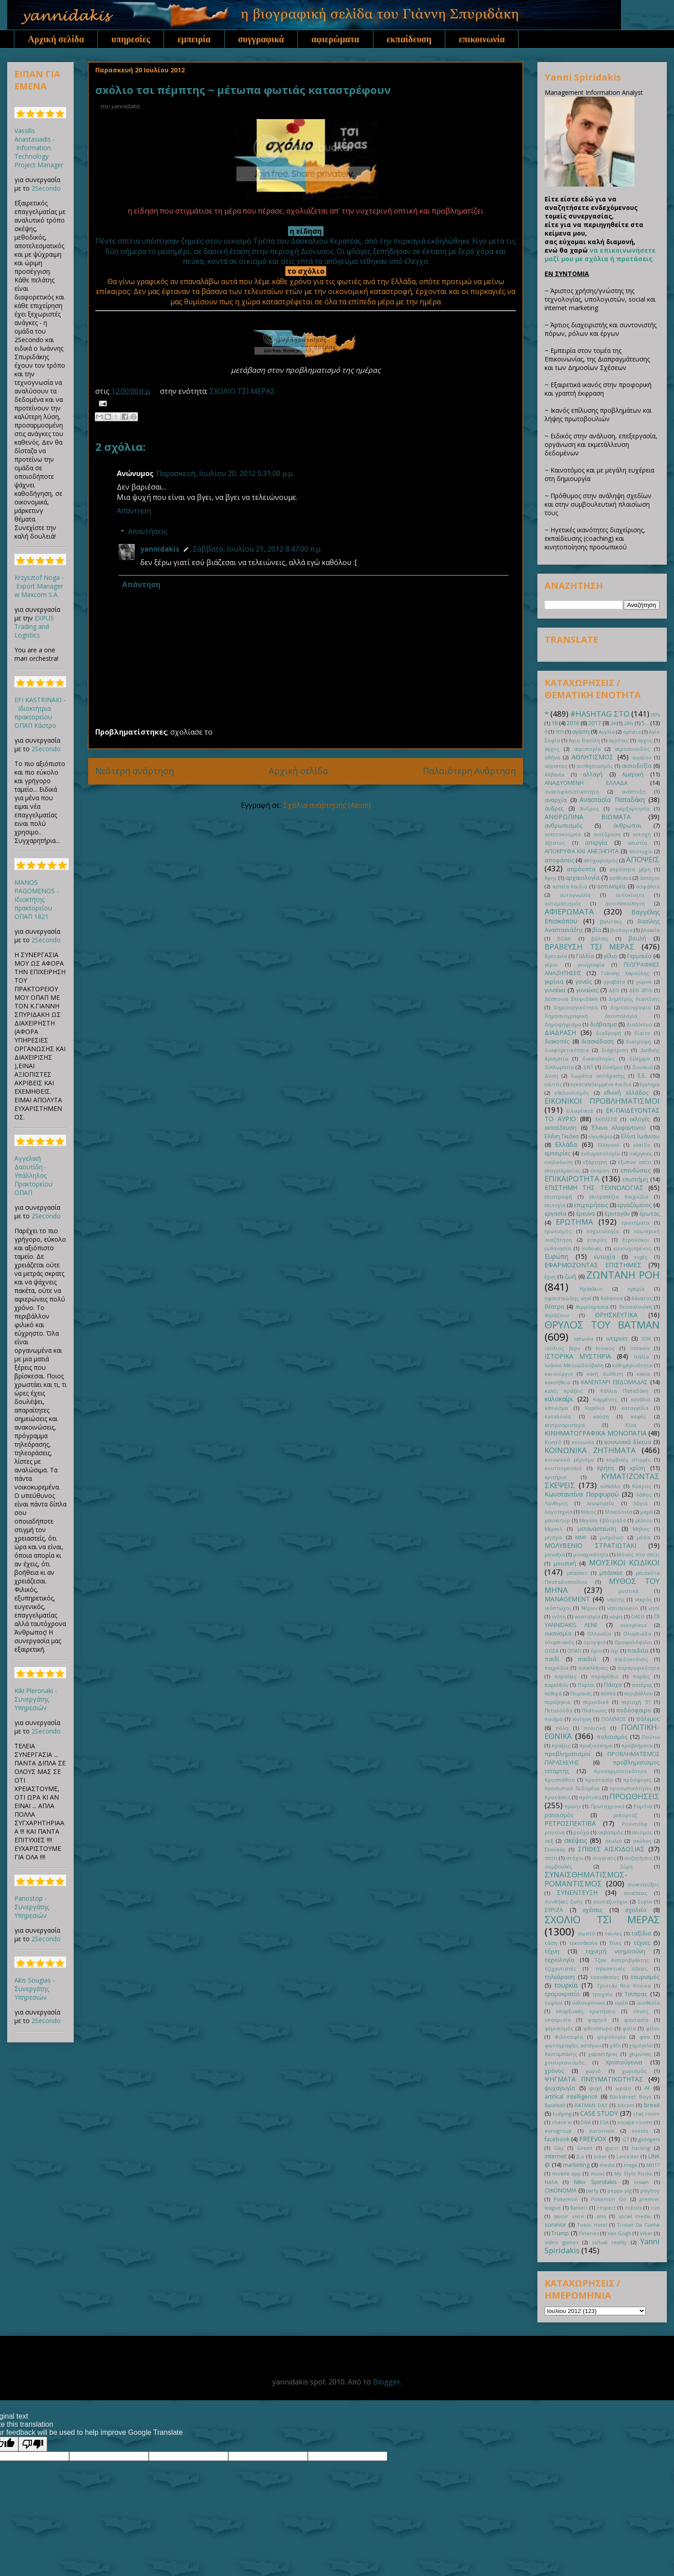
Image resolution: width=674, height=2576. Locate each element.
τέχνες (642, 1943)
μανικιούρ (557, 1520)
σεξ (549, 1840)
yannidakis (159, 549)
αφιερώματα (335, 39)
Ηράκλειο (591, 1288)
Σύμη (627, 1866)
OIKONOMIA (560, 2190)
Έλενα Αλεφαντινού (619, 1128)
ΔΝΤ (588, 1067)
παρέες (641, 1676)
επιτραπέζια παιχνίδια (619, 1196)
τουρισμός (645, 1977)
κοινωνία (583, 1442)
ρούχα (581, 1832)
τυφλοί (554, 2002)
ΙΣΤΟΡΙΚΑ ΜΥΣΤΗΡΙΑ (578, 1356)
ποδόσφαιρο (633, 1710)
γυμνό (644, 981)
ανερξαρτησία (632, 808)
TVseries (588, 2233)
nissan (641, 2182)
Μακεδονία (618, 1511)
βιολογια (621, 930)
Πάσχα (613, 1685)
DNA (586, 2122)
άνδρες (554, 808)
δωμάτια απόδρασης (598, 1075)
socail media (634, 2216)
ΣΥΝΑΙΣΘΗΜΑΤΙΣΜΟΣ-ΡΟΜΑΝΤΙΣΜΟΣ (586, 1879)
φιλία (629, 2028)
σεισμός (642, 1832)
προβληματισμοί (567, 1754)
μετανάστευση (596, 1529)
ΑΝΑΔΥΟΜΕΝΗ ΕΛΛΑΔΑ (586, 783)
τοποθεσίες (604, 1977)
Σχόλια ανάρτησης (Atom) (327, 805)
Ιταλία (641, 1356)
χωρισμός (634, 2071)
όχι (615, 1650)
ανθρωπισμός (563, 825)
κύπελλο (610, 1486)
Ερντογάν (617, 1213)
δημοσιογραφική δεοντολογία (591, 1015)
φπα (644, 2036)
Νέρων (589, 1607)
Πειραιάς (581, 1693)
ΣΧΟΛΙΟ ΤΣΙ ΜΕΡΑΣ (242, 391)
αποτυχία (640, 851)
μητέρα (553, 1537)
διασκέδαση (597, 1041)
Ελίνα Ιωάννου (640, 1136)
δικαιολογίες (598, 1058)
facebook (557, 2139)
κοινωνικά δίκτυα (627, 1442)
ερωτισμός (558, 1231)
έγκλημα (650, 1084)
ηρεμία (636, 1288)
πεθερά (553, 1693)
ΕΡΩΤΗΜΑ (574, 1222)
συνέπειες (635, 1893)
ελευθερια (600, 1136)
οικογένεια (633, 1625)
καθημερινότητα (632, 1365)
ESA (604, 2122)
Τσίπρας (636, 1994)
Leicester (627, 2156)
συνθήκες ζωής (564, 1901)
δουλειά (642, 1067)
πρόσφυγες (637, 1779)
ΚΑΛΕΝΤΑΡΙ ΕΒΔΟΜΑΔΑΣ (614, 1382)
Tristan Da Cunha (638, 2224)
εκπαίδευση (409, 39)
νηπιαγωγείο (622, 1607)
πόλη (562, 1728)
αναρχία (556, 800)
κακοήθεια (557, 1382)
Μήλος (641, 1528)
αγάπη (581, 731)
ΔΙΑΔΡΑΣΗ (560, 1032)
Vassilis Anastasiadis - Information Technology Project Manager (38, 147)
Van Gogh (619, 2233)
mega (630, 2165)
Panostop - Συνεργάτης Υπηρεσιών (31, 1907)
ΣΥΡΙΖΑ (554, 1910)
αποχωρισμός (600, 860)
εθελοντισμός (572, 1092)
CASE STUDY (599, 2113)
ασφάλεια (648, 886)
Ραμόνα (643, 1806)
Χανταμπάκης (561, 2053)
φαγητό (597, 2019)
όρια (596, 1650)
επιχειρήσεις (591, 1205)
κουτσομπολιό (563, 1468)
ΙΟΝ (646, 1338)
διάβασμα (603, 1024)
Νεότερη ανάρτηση (134, 771)
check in (562, 2122)
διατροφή (638, 1041)
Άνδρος (589, 808)
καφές (638, 1416)
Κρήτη (605, 1468)
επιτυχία (555, 1205)
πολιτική (595, 1728)
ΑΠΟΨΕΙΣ (643, 859)
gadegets (649, 2139)
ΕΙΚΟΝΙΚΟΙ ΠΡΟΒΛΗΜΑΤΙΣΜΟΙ (602, 1101)
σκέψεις (575, 1840)
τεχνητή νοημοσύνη (615, 1951)
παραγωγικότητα (639, 1667)
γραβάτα (614, 981)
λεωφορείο (600, 1503)
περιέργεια (557, 1701)
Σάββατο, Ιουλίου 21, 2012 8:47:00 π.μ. (257, 549)
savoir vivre (569, 2216)
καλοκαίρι (559, 1399)
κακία (643, 1373)
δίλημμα (639, 1058)
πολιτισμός (612, 1737)
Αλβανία (554, 774)
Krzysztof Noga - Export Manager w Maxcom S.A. (39, 586)
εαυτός (553, 1084)
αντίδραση (607, 834)
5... (645, 723)
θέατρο (554, 1306)
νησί (654, 1607)
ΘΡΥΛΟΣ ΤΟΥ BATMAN (602, 1325)
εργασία (555, 1213)
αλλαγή (593, 774)
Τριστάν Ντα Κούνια (624, 1985)
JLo (580, 2156)
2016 (573, 723)
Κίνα (630, 1425)
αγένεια (632, 731)
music (597, 2173)
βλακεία (650, 930)
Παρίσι (586, 1684)
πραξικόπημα (596, 1745)
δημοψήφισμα (563, 1024)
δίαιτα (642, 1033)
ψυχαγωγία (560, 2088)
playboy (650, 2190)
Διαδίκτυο (639, 1024)
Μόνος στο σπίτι (638, 1554)
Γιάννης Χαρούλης (625, 973)
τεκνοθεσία (583, 1942)
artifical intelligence (571, 2096)
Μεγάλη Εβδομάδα (602, 1520)
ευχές (640, 1256)
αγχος (645, 740)
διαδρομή (608, 1033)
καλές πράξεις (564, 1390)
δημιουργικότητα (576, 1007)
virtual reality (609, 2242)
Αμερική (632, 774)
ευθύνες (592, 1248)
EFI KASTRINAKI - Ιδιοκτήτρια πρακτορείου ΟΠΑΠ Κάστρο (40, 712)
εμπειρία (194, 39)
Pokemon (566, 2199)
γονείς (584, 981)
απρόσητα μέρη (629, 869)
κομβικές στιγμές (628, 1459)
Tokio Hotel (592, 2224)
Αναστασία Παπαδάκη (612, 799)
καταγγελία (634, 1407)
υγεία (621, 2002)
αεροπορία (587, 748)
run (655, 2207)
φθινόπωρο (597, 2028)
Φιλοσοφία (568, 2036)
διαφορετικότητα (567, 1050)
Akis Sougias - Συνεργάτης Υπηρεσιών (34, 1988)
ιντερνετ (617, 1338)
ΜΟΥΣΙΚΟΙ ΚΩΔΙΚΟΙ (624, 1562)
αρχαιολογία (582, 878)
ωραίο (623, 2088)
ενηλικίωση (558, 1162)
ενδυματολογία (600, 1153)
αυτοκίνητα (630, 894)
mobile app (566, 2173)
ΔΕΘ (614, 990)
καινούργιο (559, 1373)
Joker (600, 2156)
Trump (560, 2233)
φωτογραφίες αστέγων (573, 2045)
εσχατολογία (603, 1231)
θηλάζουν (557, 1315)
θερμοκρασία (592, 1306)
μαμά (646, 1511)
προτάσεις (558, 1797)
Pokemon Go (608, 2199)
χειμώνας (640, 2053)
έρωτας (649, 1213)
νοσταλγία (587, 1616)
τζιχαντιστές (560, 1968)
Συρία (645, 1901)
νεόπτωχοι (558, 1607)
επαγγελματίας (562, 1170)
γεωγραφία (590, 964)
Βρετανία (556, 956)
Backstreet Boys (630, 2096)
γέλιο (610, 956)
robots (633, 2207)
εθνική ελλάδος (626, 1092)
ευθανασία (558, 1248)
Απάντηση (134, 511)
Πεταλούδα (558, 1710)
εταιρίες (597, 1239)
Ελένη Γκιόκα (562, 1136)
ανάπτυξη (634, 791)
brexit (652, 2105)
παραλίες (565, 1676)
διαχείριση (614, 1050)
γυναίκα (555, 990)
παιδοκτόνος (631, 1659)
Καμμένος (605, 1399)
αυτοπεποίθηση (625, 903)
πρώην (573, 1806)
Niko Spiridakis (595, 2182)
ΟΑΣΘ (638, 1616)
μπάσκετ (610, 1573)
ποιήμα (554, 1719)
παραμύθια (604, 1676)
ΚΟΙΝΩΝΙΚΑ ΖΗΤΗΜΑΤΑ (590, 1450)
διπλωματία (559, 1067)
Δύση (551, 1075)
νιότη (559, 1616)
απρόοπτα (581, 869)
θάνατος (641, 1298)
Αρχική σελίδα (56, 39)
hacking (641, 2147)
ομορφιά (594, 1642)
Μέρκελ (553, 1528)
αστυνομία (611, 886)
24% (629, 723)
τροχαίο (602, 1994)
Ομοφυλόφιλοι (633, 1642)
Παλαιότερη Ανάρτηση (469, 771)
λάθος (644, 1494)
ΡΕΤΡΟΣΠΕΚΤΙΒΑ (570, 1823)
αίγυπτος (556, 765)
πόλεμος (648, 1719)
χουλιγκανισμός (565, 2062)
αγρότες (618, 740)
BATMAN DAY (590, 2105)
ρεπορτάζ (625, 1815)
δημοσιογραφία (630, 1007)
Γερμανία (639, 956)
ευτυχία (604, 1257)
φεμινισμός (559, 2028)
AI (646, 2088)
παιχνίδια (556, 1667)
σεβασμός (610, 1832)
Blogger (386, 2382)
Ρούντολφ (634, 1823)
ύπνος (640, 2011)
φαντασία (636, 2019)
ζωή (570, 1276)
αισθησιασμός (594, 765)
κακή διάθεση (604, 1373)
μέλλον (643, 1520)
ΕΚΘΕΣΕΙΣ (606, 1119)
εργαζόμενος (634, 1205)
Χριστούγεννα (624, 2062)
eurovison (601, 2130)
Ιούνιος (605, 1348)
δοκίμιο (613, 1067)
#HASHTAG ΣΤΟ (599, 714)
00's (655, 714)
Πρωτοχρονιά (607, 1806)
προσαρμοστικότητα (620, 1771)
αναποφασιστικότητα (572, 791)
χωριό (593, 2071)
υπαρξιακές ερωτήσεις (585, 2011)
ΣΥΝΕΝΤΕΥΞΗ (577, 1892)
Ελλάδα (566, 1144)
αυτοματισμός (563, 903)
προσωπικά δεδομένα (572, 1788)
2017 (594, 723)
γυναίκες (587, 990)
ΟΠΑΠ (574, 1650)
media (607, 2165)
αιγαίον (641, 757)
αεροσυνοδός (632, 748)
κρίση (637, 1468)
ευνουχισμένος (632, 1248)
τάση (551, 1942)
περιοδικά (595, 1701)
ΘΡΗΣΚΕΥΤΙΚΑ (616, 1314)
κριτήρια (555, 1477)
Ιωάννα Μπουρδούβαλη (574, 1365)
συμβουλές (558, 1866)
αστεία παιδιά (570, 886)
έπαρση (600, 1170)
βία (596, 930)
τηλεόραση (560, 1977)
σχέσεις (592, 1910)
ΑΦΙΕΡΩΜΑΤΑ (569, 911)
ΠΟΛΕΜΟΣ (613, 1719)
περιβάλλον (638, 1693)
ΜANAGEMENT (567, 1599)
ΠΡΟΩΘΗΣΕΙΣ (634, 1796)
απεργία (596, 843)
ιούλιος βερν (562, 1348)
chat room (646, 2113)
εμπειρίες (557, 1153)
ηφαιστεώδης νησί (568, 1298)
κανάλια (640, 1399)
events (640, 2130)
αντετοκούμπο (563, 834)
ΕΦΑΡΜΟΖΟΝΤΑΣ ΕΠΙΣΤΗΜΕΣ (593, 1265)
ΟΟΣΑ (552, 1650)
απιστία (637, 842)
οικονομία (558, 1633)
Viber (646, 2233)
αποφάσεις (559, 860)
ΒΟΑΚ (564, 938)
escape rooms (635, 2122)
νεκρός (643, 1599)
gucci (612, 2147)
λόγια (640, 1503)
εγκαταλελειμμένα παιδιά (601, 1084)
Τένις (615, 1942)
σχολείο (636, 1910)
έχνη (550, 1276)
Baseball (555, 2105)
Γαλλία (585, 956)
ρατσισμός (559, 1815)
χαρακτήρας (603, 2053)
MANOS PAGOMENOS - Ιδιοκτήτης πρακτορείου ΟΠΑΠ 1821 (36, 899)
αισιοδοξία (637, 766)
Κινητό (553, 1442)
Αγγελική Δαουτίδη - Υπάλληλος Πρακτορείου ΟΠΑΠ (33, 1175)
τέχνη (552, 1951)
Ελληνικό (609, 1144)
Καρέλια (594, 1407)
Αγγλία (607, 731)
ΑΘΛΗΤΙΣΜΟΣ (592, 757)
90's (559, 731)
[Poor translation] (32, 2444)
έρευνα (585, 1213)
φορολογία (611, 2036)
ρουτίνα (555, 1832)
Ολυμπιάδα (637, 1633)
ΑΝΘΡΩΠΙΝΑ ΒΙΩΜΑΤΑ (588, 816)
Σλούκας (555, 1849)
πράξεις (561, 1745)
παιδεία (637, 1650)
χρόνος (554, 2071)
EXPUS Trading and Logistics (34, 626)
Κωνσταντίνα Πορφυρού (582, 1494)
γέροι (551, 964)
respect (606, 2207)
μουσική (565, 1563)
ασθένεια (620, 877)
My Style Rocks (633, 2173)
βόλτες (599, 938)
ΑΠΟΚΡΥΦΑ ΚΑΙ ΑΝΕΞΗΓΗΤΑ (582, 851)
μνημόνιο (612, 1537)
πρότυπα (590, 1797)
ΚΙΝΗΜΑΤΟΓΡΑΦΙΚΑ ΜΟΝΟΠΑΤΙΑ (596, 1433)
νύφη (615, 1616)
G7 (625, 2139)
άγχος (552, 748)
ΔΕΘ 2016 (640, 990)
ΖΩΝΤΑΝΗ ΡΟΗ (623, 1275)
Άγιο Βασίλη (584, 740)
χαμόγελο (641, 2045)
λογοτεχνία (558, 1511)
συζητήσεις (638, 1857)
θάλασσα (611, 1298)
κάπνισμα (556, 1407)
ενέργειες (641, 1153)
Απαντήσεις (148, 531)
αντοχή (642, 834)
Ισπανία (639, 1348)
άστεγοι (650, 877)
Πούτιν (651, 1737)
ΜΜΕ (581, 1537)
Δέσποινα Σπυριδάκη (571, 998)
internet (555, 2156)
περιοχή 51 (636, 1701)
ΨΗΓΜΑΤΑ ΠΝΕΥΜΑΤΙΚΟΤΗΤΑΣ (594, 2079)
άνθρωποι (627, 825)
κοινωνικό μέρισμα (569, 1459)
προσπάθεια (560, 1779)
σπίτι (551, 1857)
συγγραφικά (261, 39)
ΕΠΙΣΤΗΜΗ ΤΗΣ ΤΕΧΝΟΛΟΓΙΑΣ (594, 1187)
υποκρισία (558, 2019)
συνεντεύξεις (644, 1884)
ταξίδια (641, 1933)
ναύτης (616, 1599)
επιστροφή (558, 1196)
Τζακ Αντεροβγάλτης (621, 1960)
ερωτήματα (635, 1222)
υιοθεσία (648, 2002)
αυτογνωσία (575, 894)
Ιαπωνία (583, 1338)
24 (613, 723)
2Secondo (46, 188)
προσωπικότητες (631, 1788)
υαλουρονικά (588, 2002)
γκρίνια (554, 981)
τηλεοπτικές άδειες (621, 1968)
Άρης (551, 877)
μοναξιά (555, 1554)
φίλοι (653, 2028)
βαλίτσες (611, 921)
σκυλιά (613, 1840)
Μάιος (588, 1511)
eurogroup (558, 2130)
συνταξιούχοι (610, 1901)
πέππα (608, 1693)
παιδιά (587, 1659)
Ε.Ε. (642, 1075)
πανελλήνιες (593, 1667)
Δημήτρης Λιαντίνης (634, 998)
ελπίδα (642, 1144)
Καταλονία (558, 1416)
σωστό (586, 1933)
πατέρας (642, 1684)
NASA (551, 2182)
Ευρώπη (556, 1256)
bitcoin (625, 2105)
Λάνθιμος (556, 1503)
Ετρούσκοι (635, 1239)
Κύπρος (641, 1486)
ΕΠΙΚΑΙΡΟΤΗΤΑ (572, 1178)
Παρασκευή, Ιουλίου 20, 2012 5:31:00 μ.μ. (225, 473)
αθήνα (552, 757)
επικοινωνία (482, 39)
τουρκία (565, 1985)
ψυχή (595, 2088)
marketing (576, 2165)
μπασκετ (577, 1572)
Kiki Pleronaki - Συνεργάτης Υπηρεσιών (35, 1699)
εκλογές (640, 1119)
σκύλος (642, 1840)
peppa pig (619, 2190)
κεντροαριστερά (565, 1425)
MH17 (653, 2165)
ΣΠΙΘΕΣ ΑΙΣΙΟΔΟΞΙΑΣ (611, 1849)
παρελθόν (556, 1684)
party (592, 2190)
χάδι (615, 2045)
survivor (555, 2224)
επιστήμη (635, 1179)
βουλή (637, 938)
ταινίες (613, 1933)
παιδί (552, 1659)
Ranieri (578, 2207)
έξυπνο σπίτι (635, 1162)
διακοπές (557, 1041)
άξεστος (555, 842)
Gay (558, 2147)
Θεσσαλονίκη (635, 1306)
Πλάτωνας (594, 1710)
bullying (562, 2113)
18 (554, 723)
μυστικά (628, 1590)
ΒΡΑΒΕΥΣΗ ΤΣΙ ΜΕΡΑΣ (589, 946)
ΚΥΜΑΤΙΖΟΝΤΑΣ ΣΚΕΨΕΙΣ (602, 1480)
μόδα (643, 1537)
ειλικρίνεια (580, 1110)
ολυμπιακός (559, 1642)
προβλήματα (636, 1745)
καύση (601, 1416)
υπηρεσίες (130, 39)
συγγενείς (604, 1857)
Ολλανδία (599, 1633)
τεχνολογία (559, 1960)
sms (601, 2216)
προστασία (599, 1779)
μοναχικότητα (590, 1554)
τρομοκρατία (562, 1994)
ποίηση (582, 1719)
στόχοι (575, 1857)
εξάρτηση (595, 1162)
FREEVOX (592, 2139)
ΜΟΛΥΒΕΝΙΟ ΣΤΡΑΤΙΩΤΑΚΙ (590, 1545)
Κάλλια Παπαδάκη (624, 1390)
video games (561, 2242)
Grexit (584, 2147)
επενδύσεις (636, 1170)
